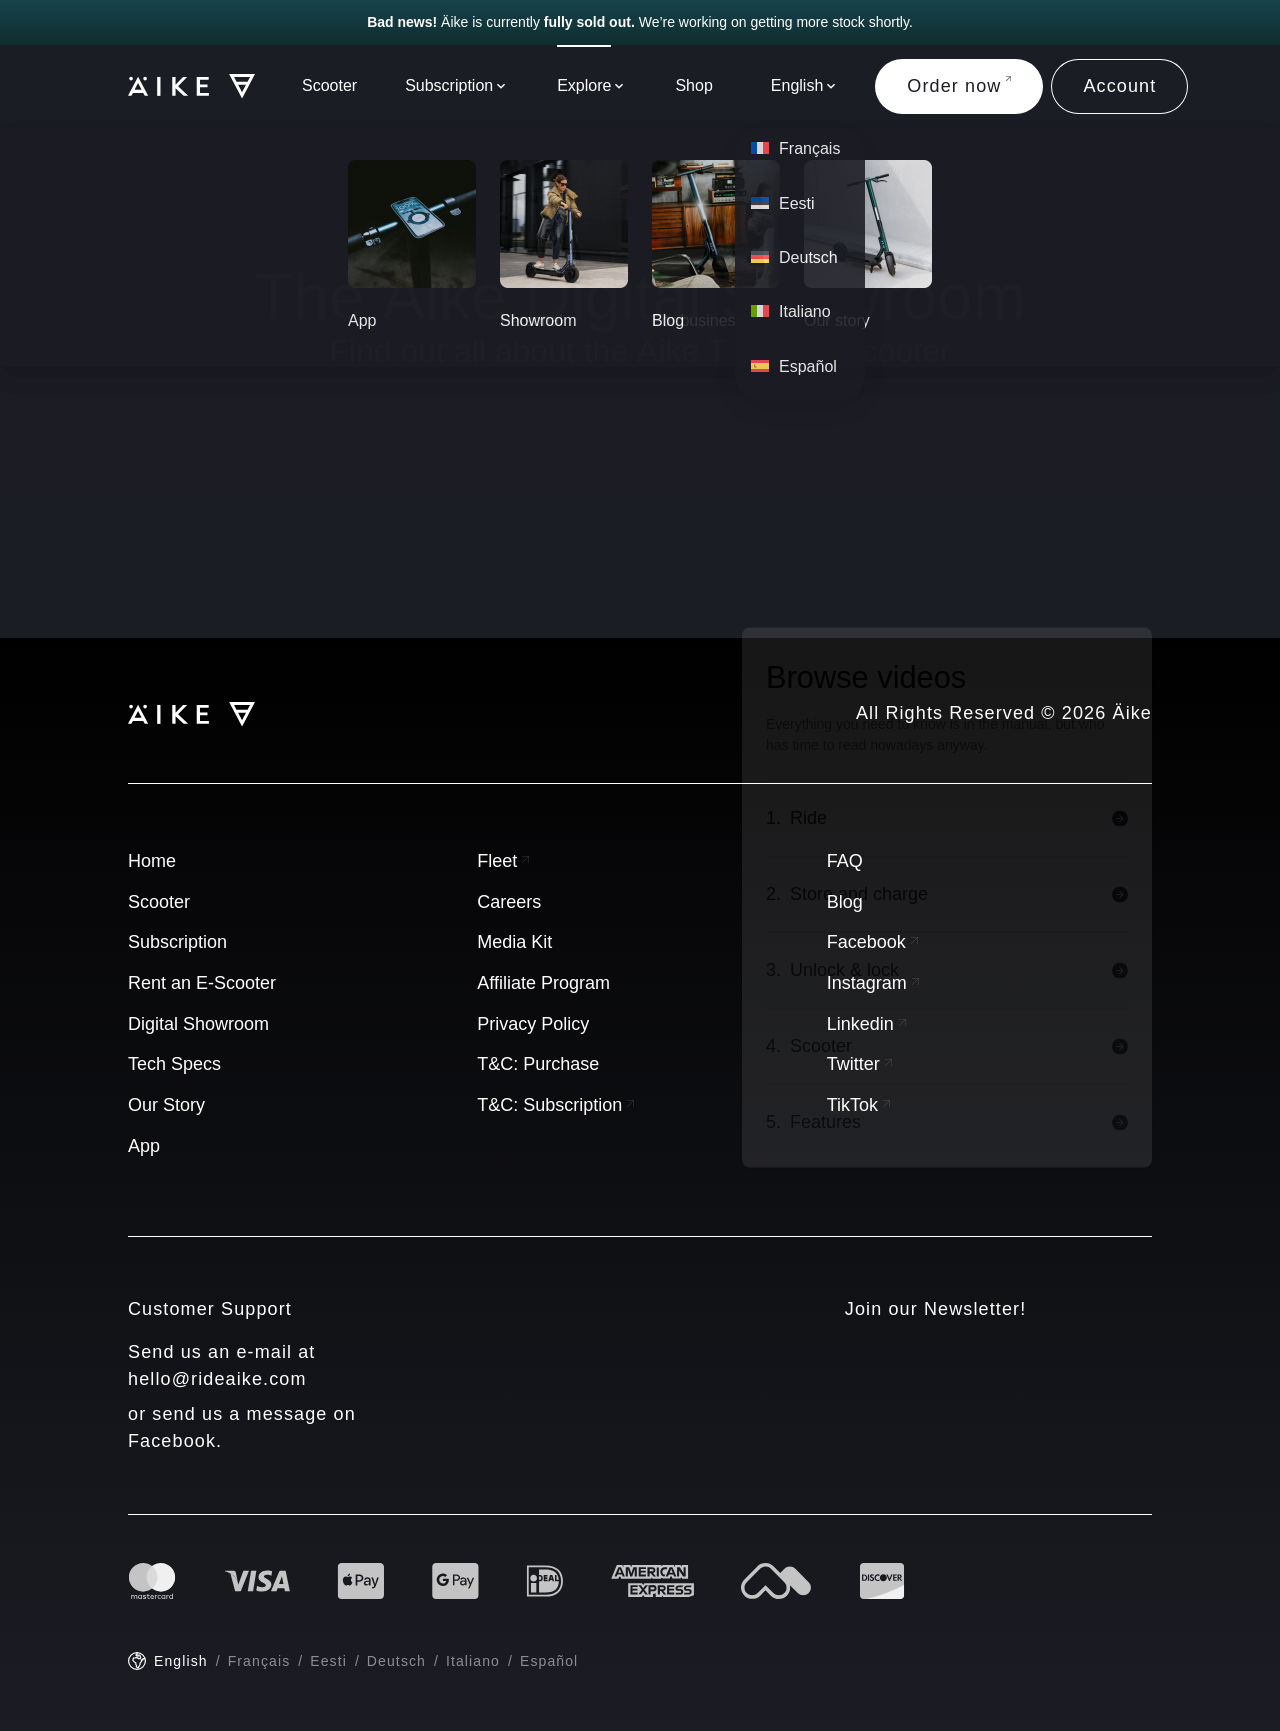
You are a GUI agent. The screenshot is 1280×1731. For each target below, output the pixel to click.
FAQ (845, 861)
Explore (584, 85)
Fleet (503, 861)
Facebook (872, 942)
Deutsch (396, 1661)
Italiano (473, 1661)
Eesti (328, 1661)
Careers (509, 902)
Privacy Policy (533, 1024)
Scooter (329, 85)
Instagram (873, 983)
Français (259, 1661)
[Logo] (182, 86)
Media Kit (514, 942)
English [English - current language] (181, 1661)
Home (152, 861)
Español (549, 1661)
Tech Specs (174, 1064)
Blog (845, 902)
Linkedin (866, 1024)
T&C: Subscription (555, 1105)
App (144, 1146)
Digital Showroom (198, 1024)
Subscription (449, 85)
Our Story (166, 1105)
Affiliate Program (543, 983)
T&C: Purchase (538, 1064)
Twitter (859, 1064)
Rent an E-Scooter (202, 983)
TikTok (858, 1105)
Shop (693, 85)
